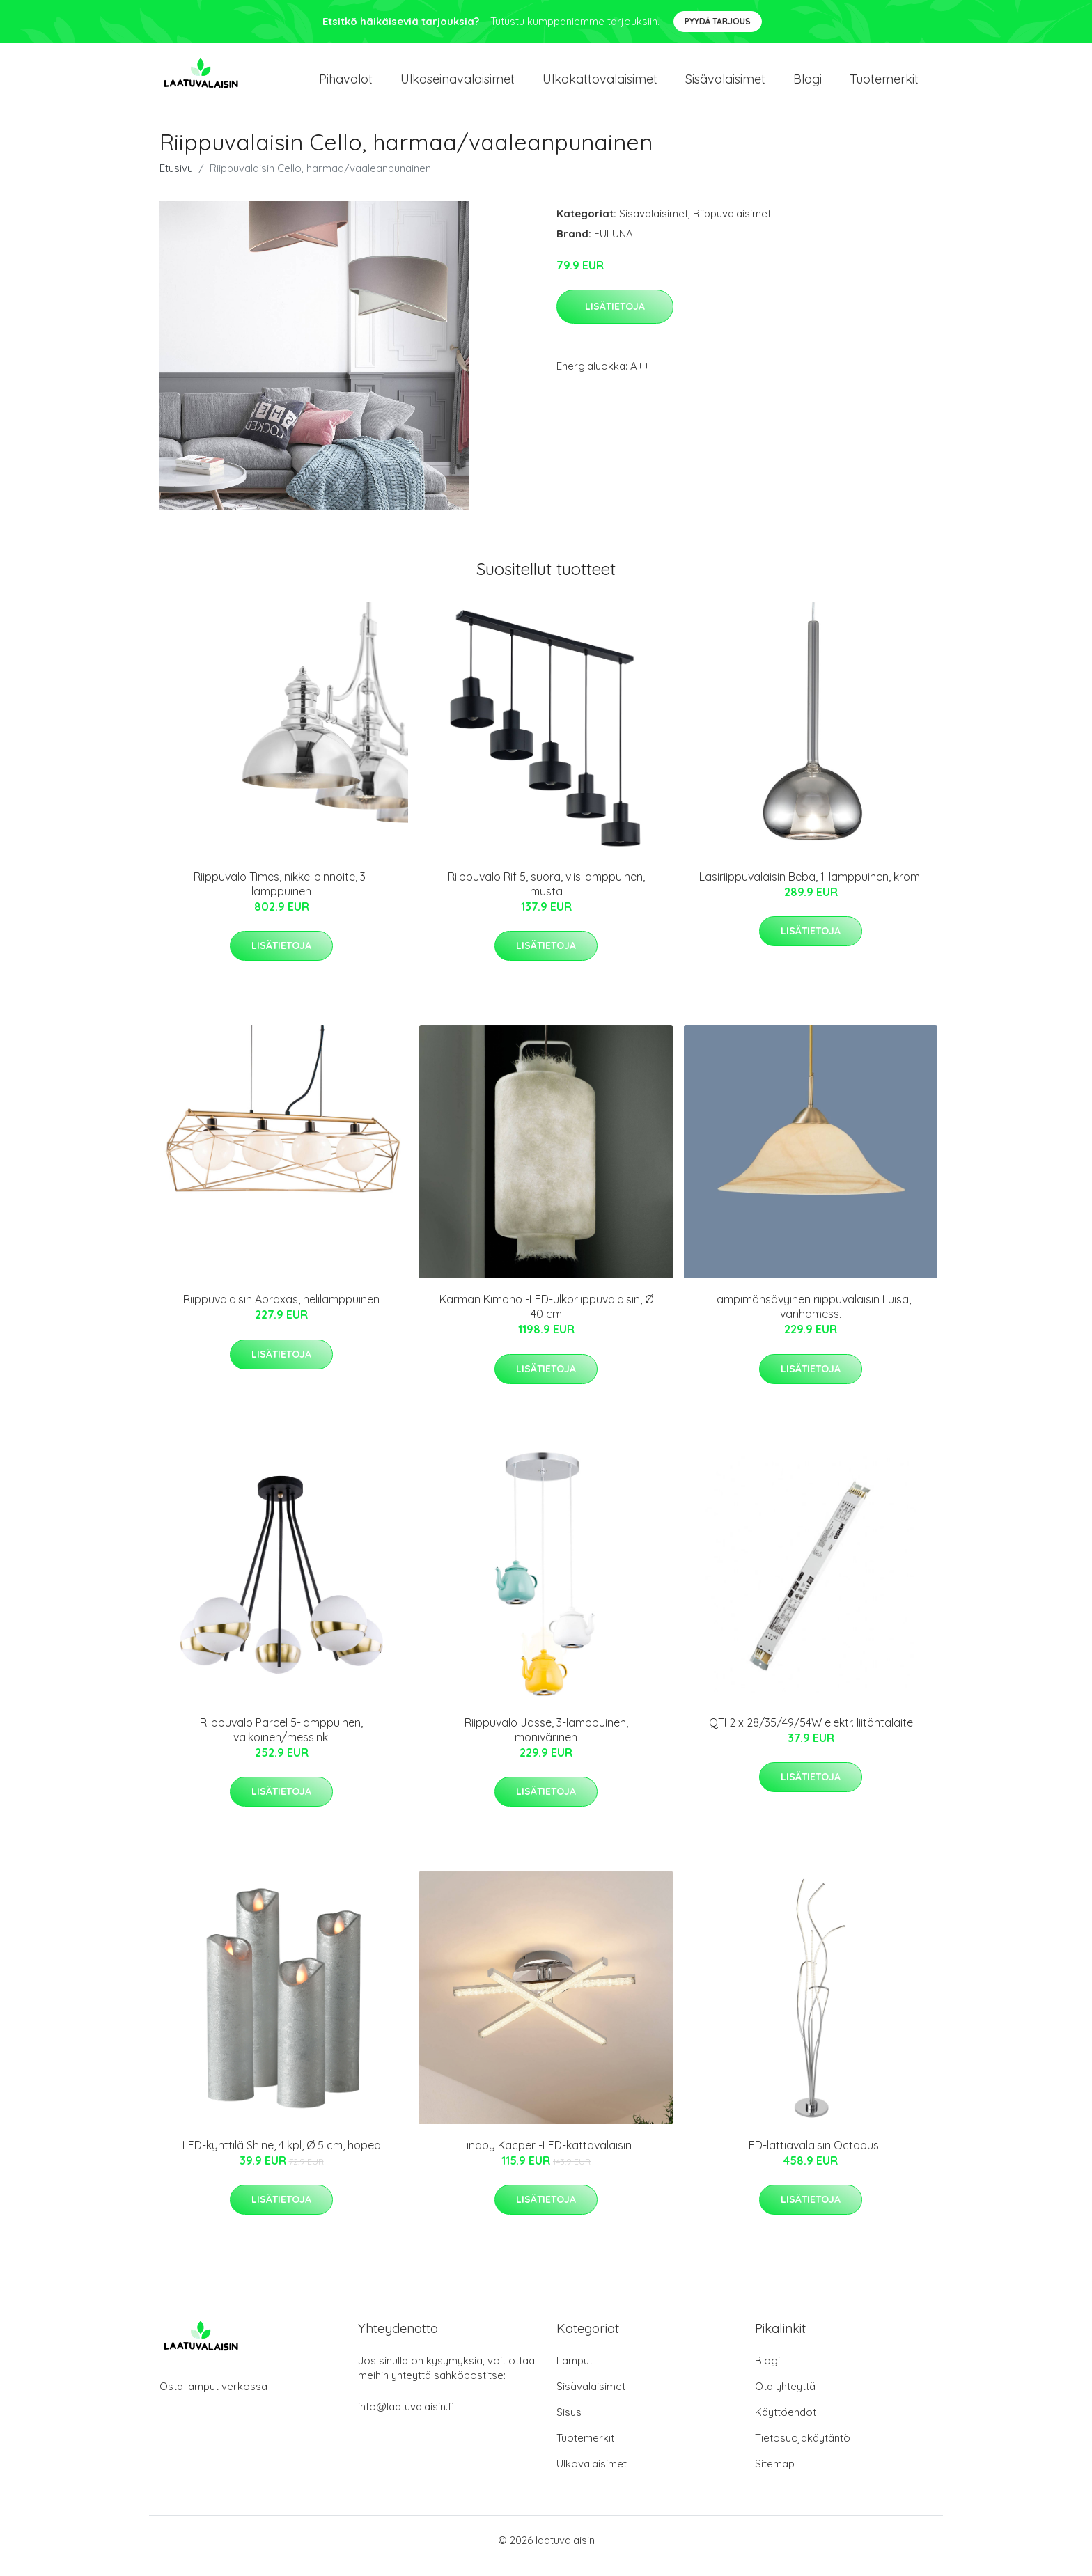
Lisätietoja (615, 318)
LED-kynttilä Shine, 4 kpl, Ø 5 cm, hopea (281, 2157)
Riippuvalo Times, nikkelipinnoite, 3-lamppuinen (282, 895)
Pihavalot (346, 85)
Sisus (569, 2423)
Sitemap (775, 2475)
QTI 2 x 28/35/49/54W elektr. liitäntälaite (811, 1734)
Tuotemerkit (884, 85)
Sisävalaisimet (725, 85)
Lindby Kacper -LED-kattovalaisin (546, 2157)
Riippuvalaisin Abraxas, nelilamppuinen (281, 1311)
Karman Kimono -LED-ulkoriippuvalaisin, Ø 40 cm (546, 1318)
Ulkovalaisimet (591, 2475)
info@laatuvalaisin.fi (406, 2418)
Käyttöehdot (785, 2423)
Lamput (574, 2372)
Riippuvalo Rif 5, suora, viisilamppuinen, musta (546, 895)
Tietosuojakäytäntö (802, 2449)
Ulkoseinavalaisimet (457, 85)
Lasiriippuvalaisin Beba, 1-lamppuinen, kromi (810, 888)
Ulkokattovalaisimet (600, 85)
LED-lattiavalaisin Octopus (811, 2157)
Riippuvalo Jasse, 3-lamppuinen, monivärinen (546, 1741)
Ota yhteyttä (785, 2398)
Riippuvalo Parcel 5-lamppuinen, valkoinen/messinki (281, 1741)
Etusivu (176, 180)
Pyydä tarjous (718, 21)
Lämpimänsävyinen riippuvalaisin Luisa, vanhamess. (811, 1318)
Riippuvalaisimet (732, 225)
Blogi (807, 85)
